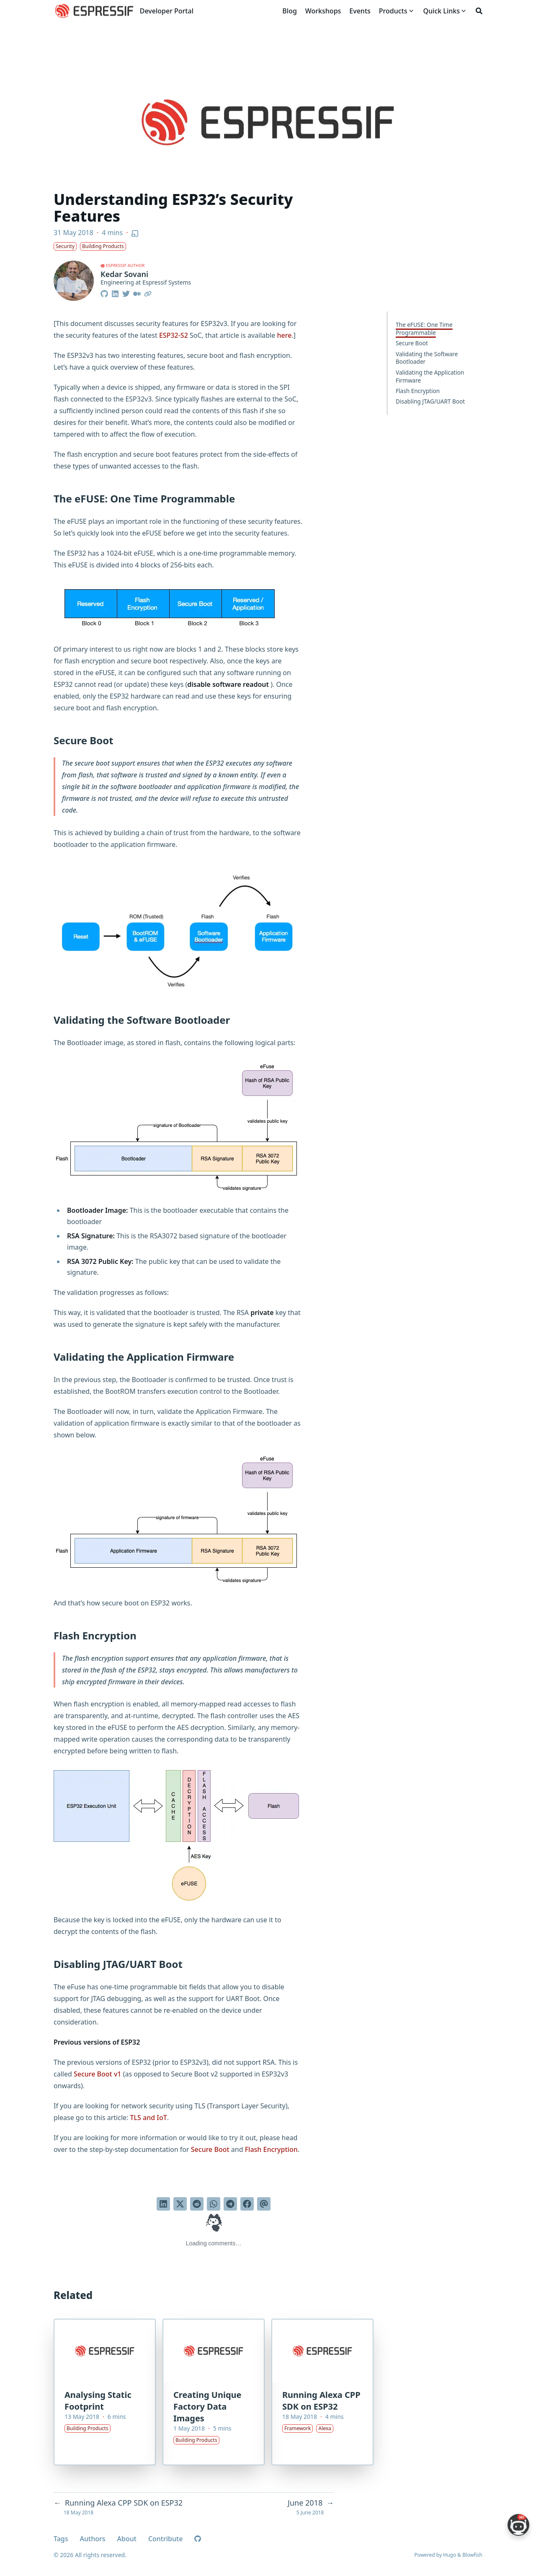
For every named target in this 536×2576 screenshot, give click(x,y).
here (284, 335)
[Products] (393, 11)
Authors (93, 2538)
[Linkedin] (115, 292)
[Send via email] (264, 2204)
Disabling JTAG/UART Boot (430, 401)
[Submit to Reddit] (197, 2204)
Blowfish (472, 2554)
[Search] (479, 11)
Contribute (165, 2538)
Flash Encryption (418, 391)
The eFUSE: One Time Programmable (424, 329)
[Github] (105, 292)
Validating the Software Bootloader (427, 358)
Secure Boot (412, 343)
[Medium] (136, 292)
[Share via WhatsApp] (213, 2204)
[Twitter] (126, 292)
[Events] (359, 11)
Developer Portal (166, 11)
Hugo (449, 2554)
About (127, 2538)
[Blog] (289, 11)
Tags (61, 2538)
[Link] (147, 292)
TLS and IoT (148, 2117)
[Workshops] (323, 11)
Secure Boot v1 (97, 2074)
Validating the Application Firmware (430, 376)
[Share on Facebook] (247, 2204)
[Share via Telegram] (230, 2204)
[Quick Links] (441, 11)
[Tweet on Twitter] (180, 2204)
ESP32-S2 (173, 335)
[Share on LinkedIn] (163, 2204)
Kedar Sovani (124, 274)
